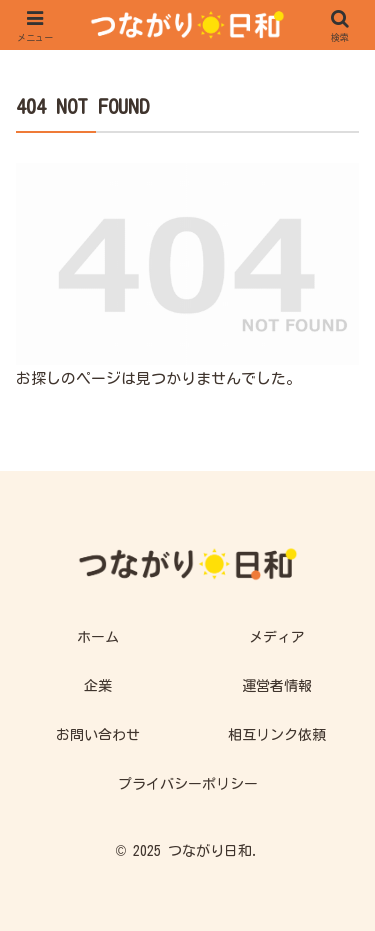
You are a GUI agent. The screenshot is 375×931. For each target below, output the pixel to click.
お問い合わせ (98, 735)
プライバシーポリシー (188, 784)
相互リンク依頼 (277, 735)
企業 (98, 686)
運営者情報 (277, 686)
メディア (277, 637)
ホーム (98, 637)
